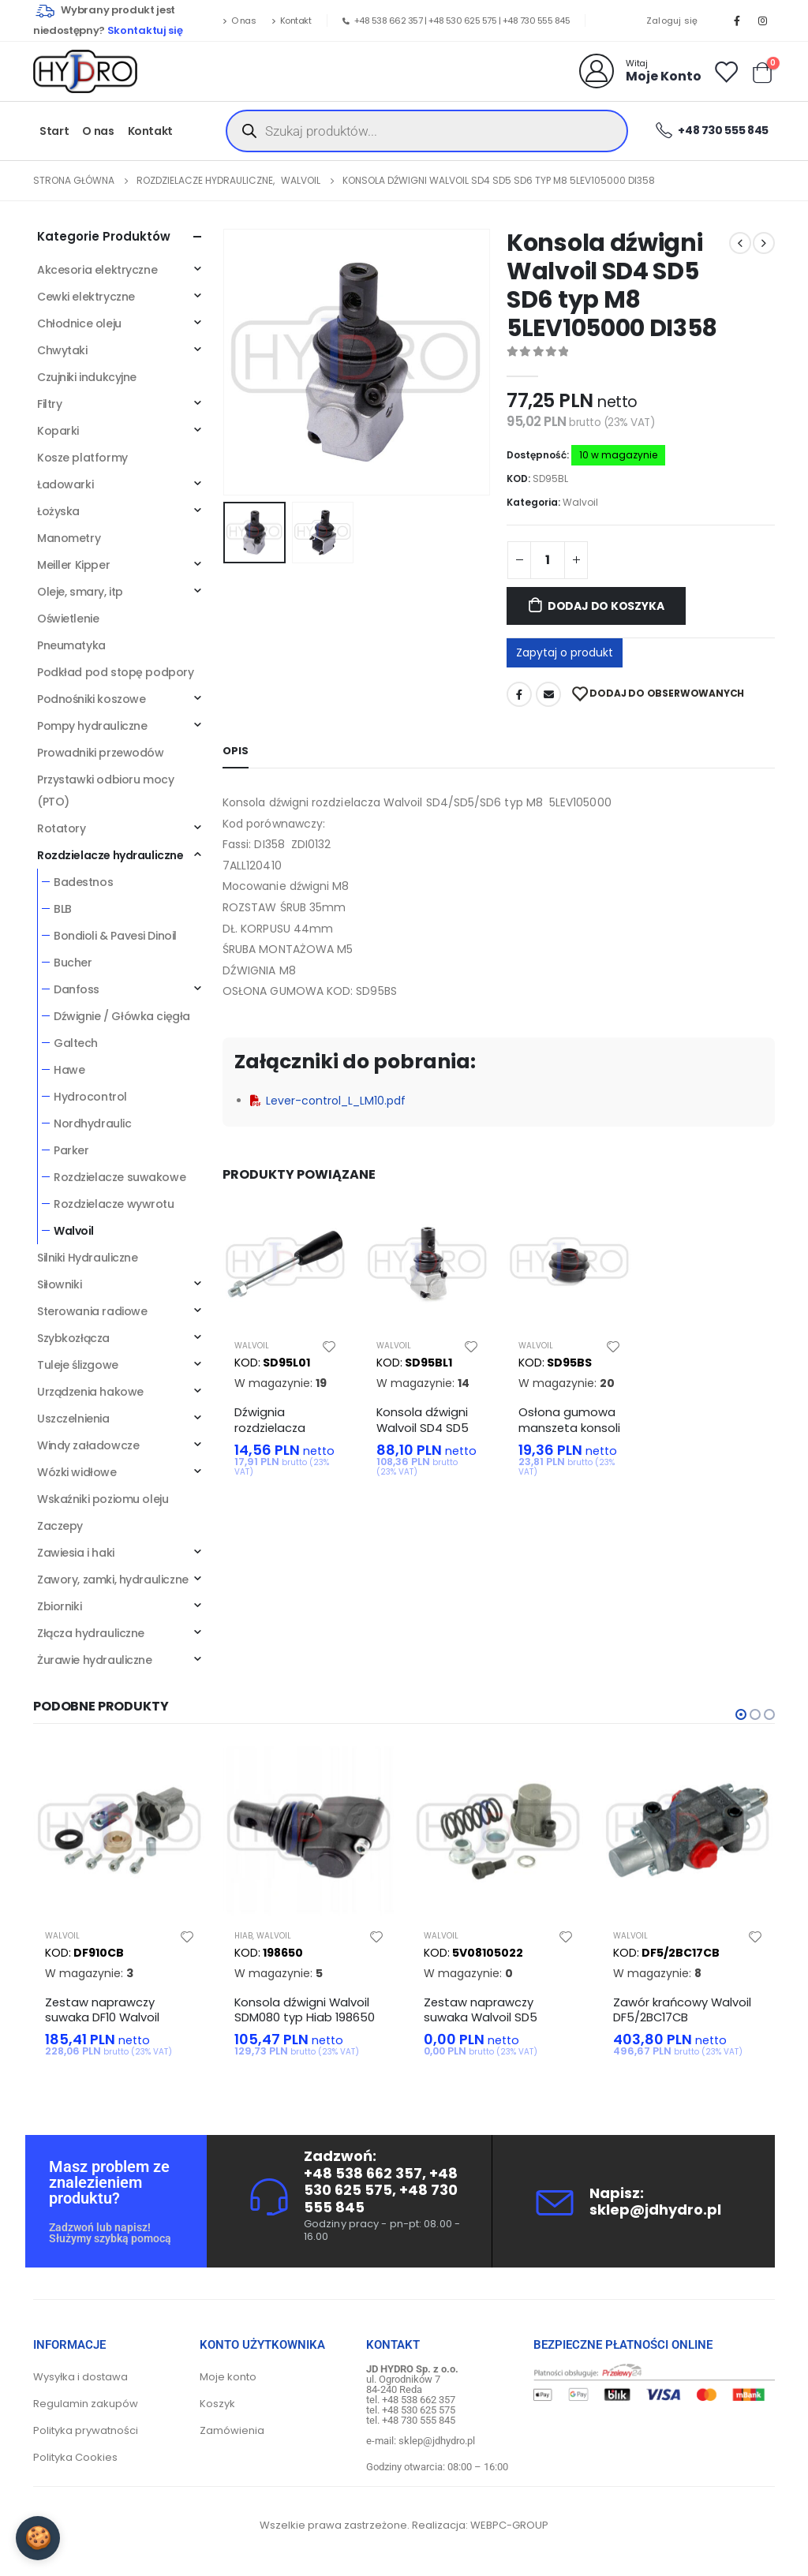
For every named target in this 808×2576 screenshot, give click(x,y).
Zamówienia (232, 2430)
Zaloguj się (672, 20)
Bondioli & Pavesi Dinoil (115, 936)
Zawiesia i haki (75, 1553)
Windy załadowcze (88, 1445)
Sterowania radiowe (92, 1311)
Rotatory (61, 828)
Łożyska (58, 511)
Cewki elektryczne (86, 297)
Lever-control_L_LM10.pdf (328, 1101)
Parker (71, 1150)
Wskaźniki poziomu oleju (102, 1499)
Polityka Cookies (75, 2457)
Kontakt (291, 20)
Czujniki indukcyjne (87, 377)
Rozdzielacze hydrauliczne (110, 855)
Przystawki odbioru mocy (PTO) (105, 790)
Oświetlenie (68, 618)
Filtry (49, 404)
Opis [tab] (236, 750)
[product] (286, 1264)
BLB (63, 909)
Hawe (69, 1070)
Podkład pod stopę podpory (115, 672)
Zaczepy (60, 1526)
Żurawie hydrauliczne (94, 1660)
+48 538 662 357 (388, 20)
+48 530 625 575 (462, 20)
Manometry (68, 538)
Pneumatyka (71, 645)
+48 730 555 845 (536, 20)
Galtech (76, 1043)
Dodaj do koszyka (606, 606)
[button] (741, 1714)
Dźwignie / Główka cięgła (122, 1016)
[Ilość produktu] (547, 560)
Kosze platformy (82, 457)
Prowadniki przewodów (100, 753)
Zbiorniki (59, 1606)
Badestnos (83, 882)
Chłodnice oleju (79, 323)
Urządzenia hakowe (90, 1392)
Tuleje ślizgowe (77, 1365)
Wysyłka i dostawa (80, 2376)
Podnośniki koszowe (91, 699)
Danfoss (76, 989)
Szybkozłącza (73, 1338)
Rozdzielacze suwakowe (119, 1177)
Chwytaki (62, 350)
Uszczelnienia (73, 1418)
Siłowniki (59, 1284)
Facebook (519, 694)
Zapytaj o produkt (564, 652)
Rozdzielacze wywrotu (114, 1204)
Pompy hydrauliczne (92, 726)
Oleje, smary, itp (80, 592)
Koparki (58, 431)
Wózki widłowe (77, 1472)
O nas (239, 20)
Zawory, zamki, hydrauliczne (113, 1579)
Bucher (73, 962)
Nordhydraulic (93, 1123)
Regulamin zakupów (85, 2403)
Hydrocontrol (90, 1097)
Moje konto (228, 2376)
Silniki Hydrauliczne (87, 1258)
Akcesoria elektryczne (97, 270)
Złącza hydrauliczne (90, 1633)
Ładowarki (65, 484)
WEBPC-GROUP (509, 2525)
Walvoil (580, 502)
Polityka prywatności (85, 2430)
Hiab (243, 1936)
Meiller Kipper (73, 565)
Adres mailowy (548, 694)
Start (54, 131)
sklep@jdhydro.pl (655, 2209)
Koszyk (217, 2403)
